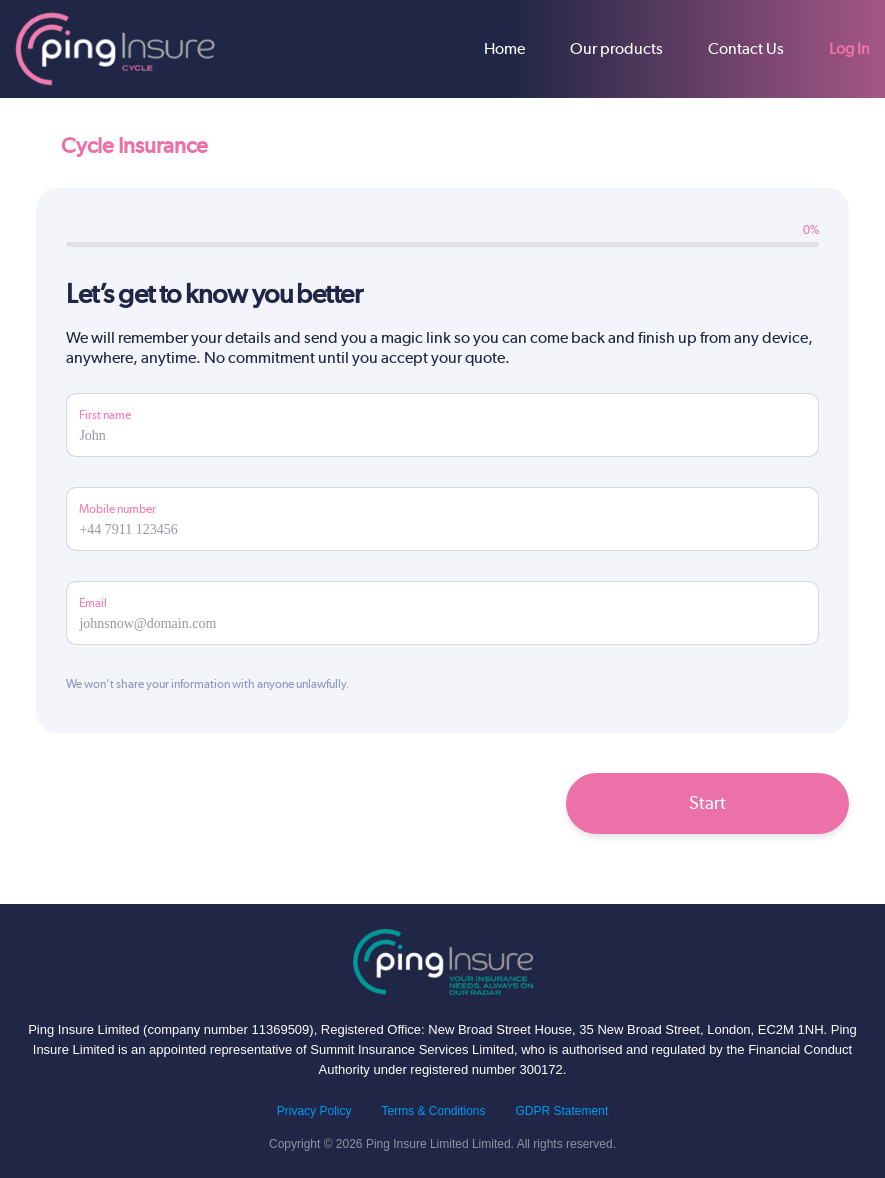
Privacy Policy (314, 1111)
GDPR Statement (562, 1111)
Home (504, 48)
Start (707, 802)
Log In (849, 48)
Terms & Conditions (433, 1111)
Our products (616, 48)
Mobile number (117, 509)
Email (93, 603)
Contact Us (746, 48)
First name (105, 415)
